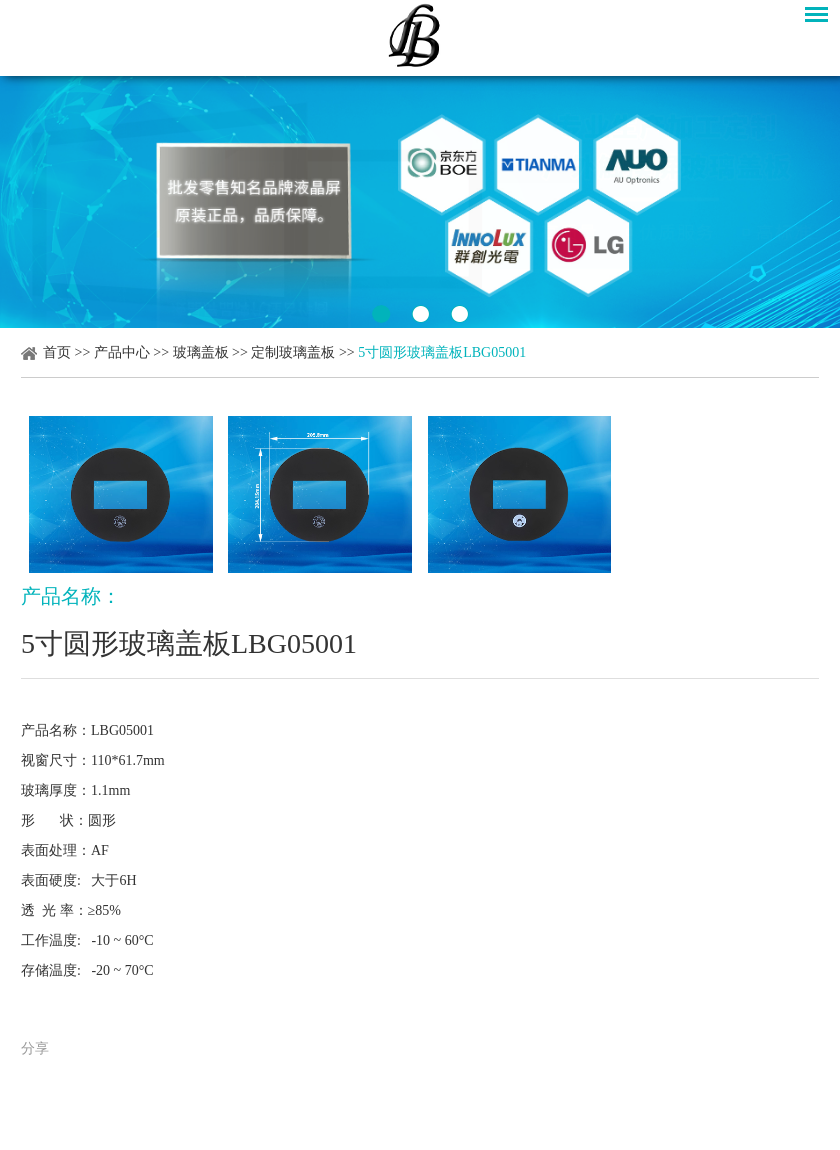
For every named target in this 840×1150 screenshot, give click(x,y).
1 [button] (381, 314)
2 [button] (420, 314)
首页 (57, 352)
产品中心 (122, 352)
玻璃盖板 (201, 352)
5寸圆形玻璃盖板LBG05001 (442, 352)
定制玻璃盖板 (293, 352)
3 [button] (459, 314)
